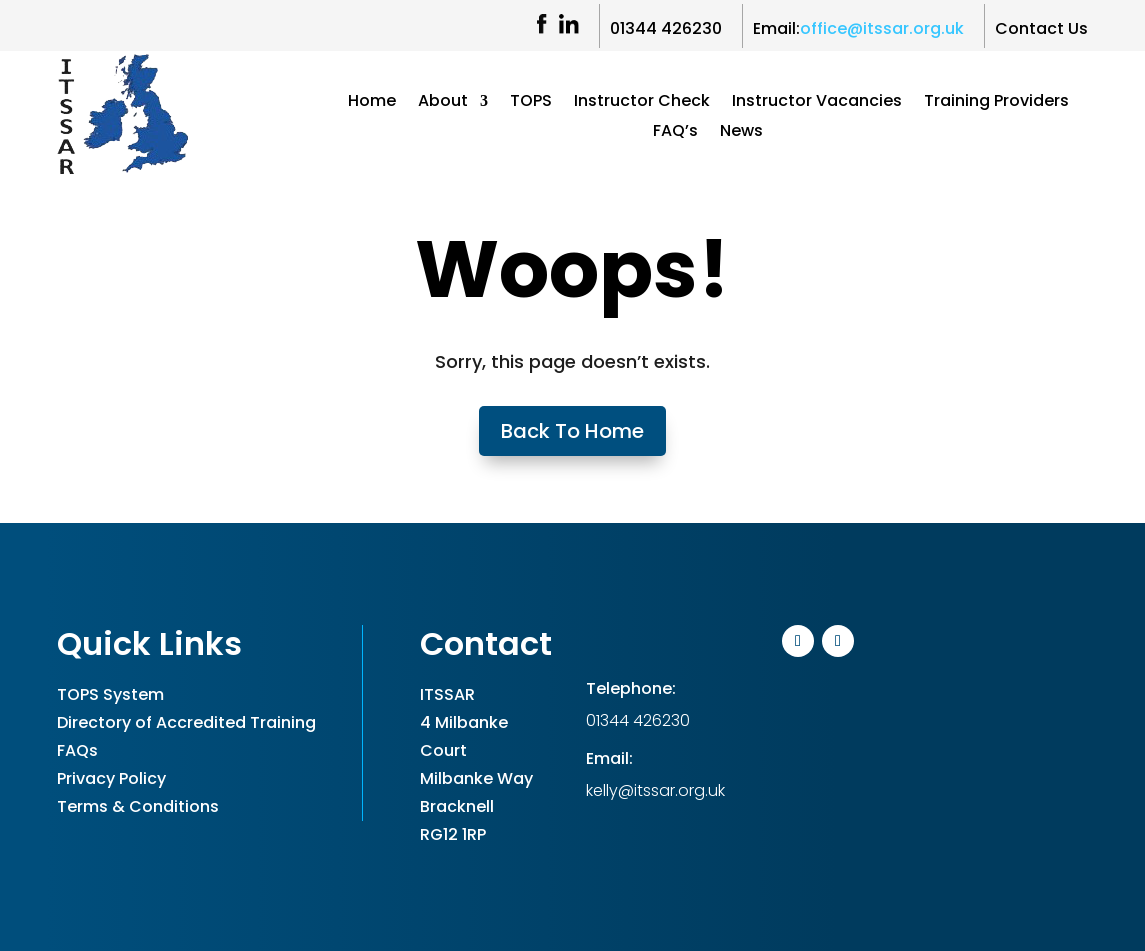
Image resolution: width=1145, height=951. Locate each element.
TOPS (531, 103)
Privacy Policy (111, 778)
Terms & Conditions (138, 806)
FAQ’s (675, 133)
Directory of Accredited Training (186, 722)
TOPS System (110, 694)
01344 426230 (666, 28)
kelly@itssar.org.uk (655, 790)
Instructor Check (642, 103)
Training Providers (996, 103)
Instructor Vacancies (817, 103)
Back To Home (572, 431)
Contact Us (1041, 28)
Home (372, 103)
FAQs (77, 750)
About (443, 103)
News (741, 133)
